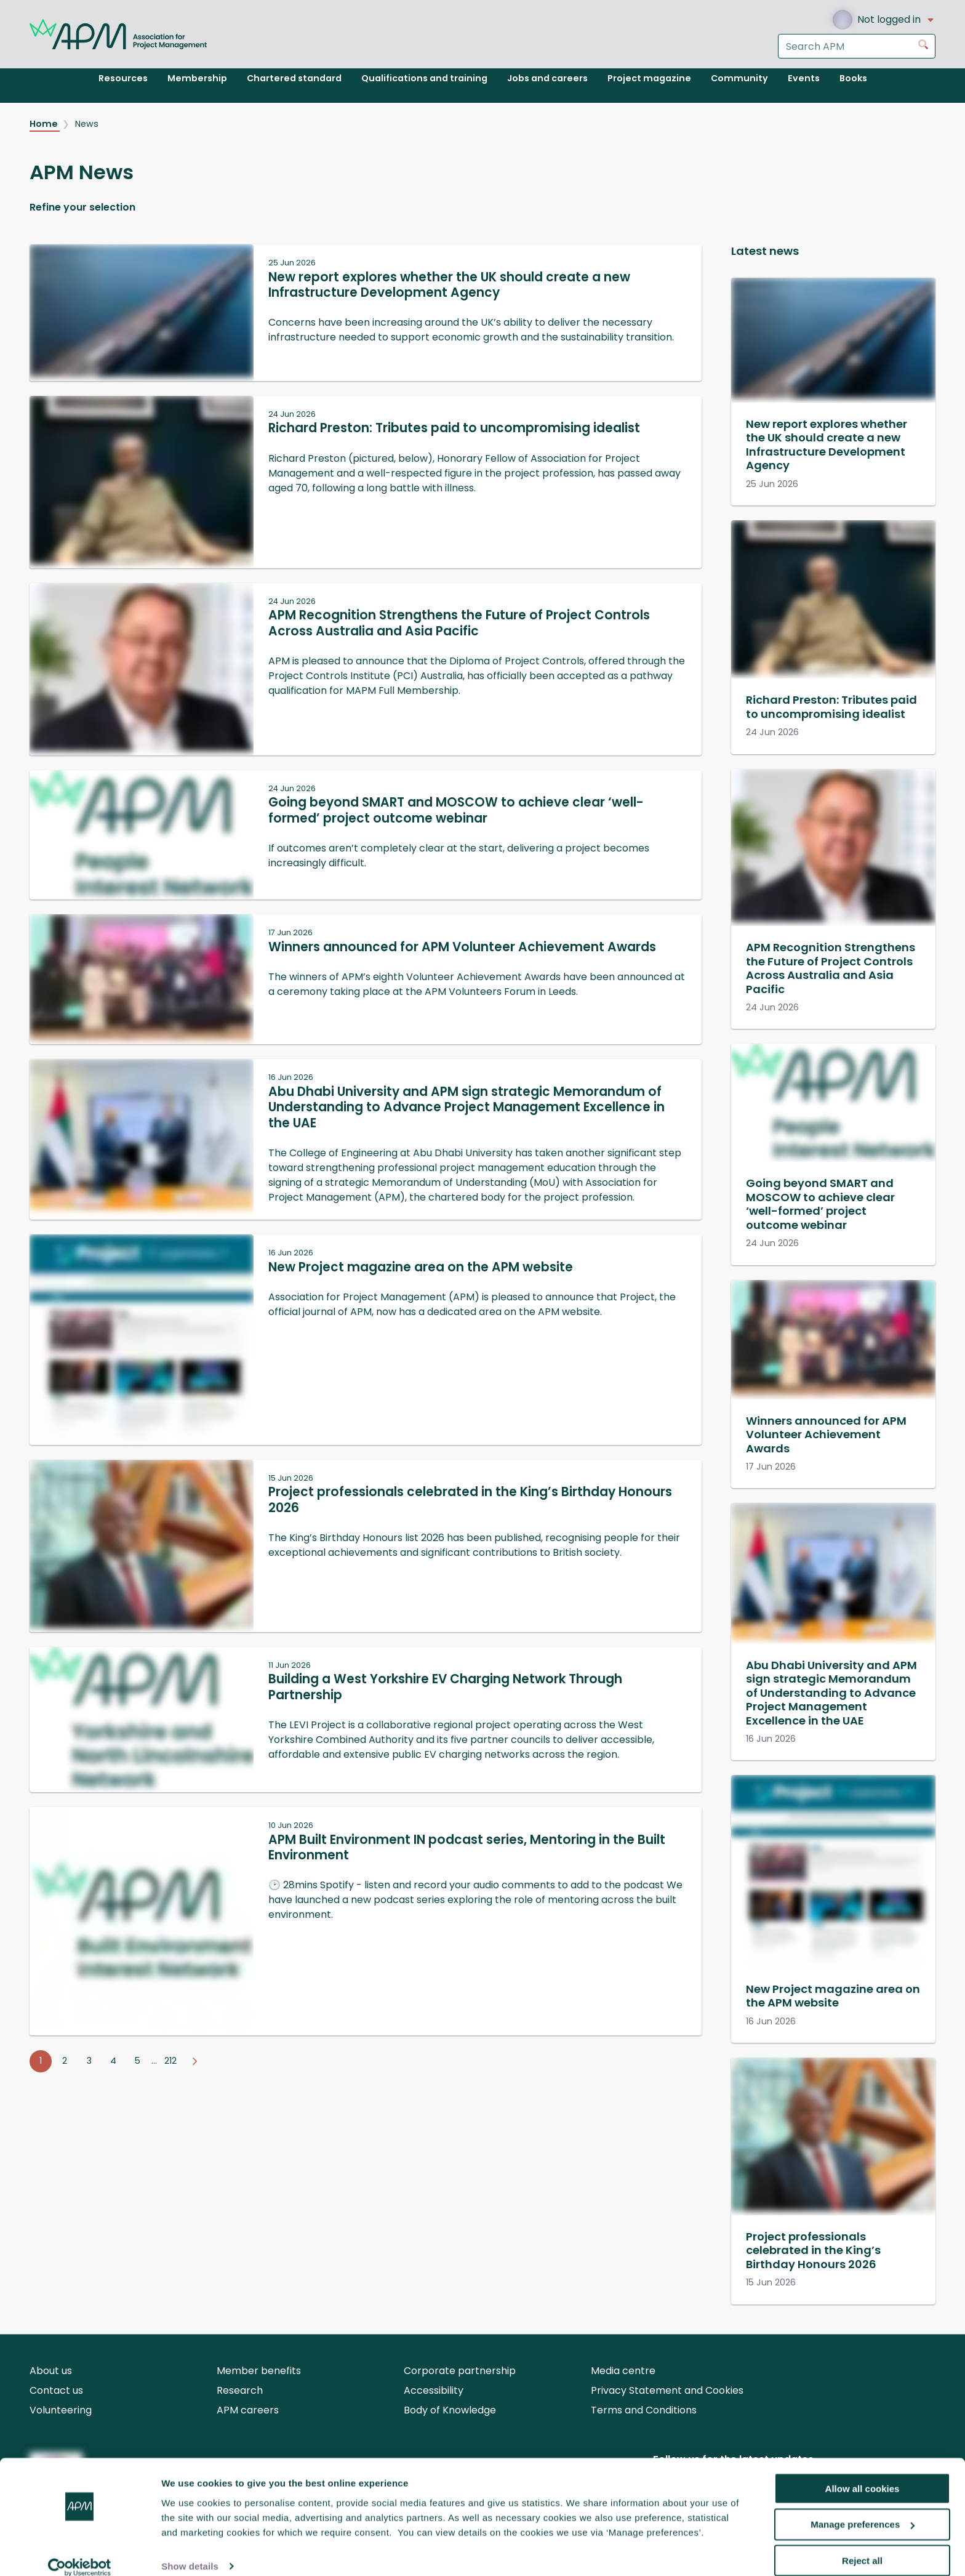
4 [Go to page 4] (113, 2061)
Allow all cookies (862, 2473)
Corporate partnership (460, 2371)
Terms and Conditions (644, 2410)
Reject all (862, 2545)
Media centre (623, 2371)
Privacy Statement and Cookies (667, 2390)
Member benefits (259, 2371)
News (86, 124)
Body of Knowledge (450, 2410)
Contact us (56, 2390)
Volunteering (61, 2410)
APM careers (248, 2410)
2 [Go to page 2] (64, 2061)
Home (45, 124)
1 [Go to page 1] (40, 2061)
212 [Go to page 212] (170, 2061)
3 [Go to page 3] (89, 2061)
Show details (189, 2551)
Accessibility (433, 2390)
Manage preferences (863, 2509)
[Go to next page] (194, 2061)
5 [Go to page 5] (137, 2061)
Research (240, 2390)
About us (51, 2371)
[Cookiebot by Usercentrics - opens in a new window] (80, 2552)
